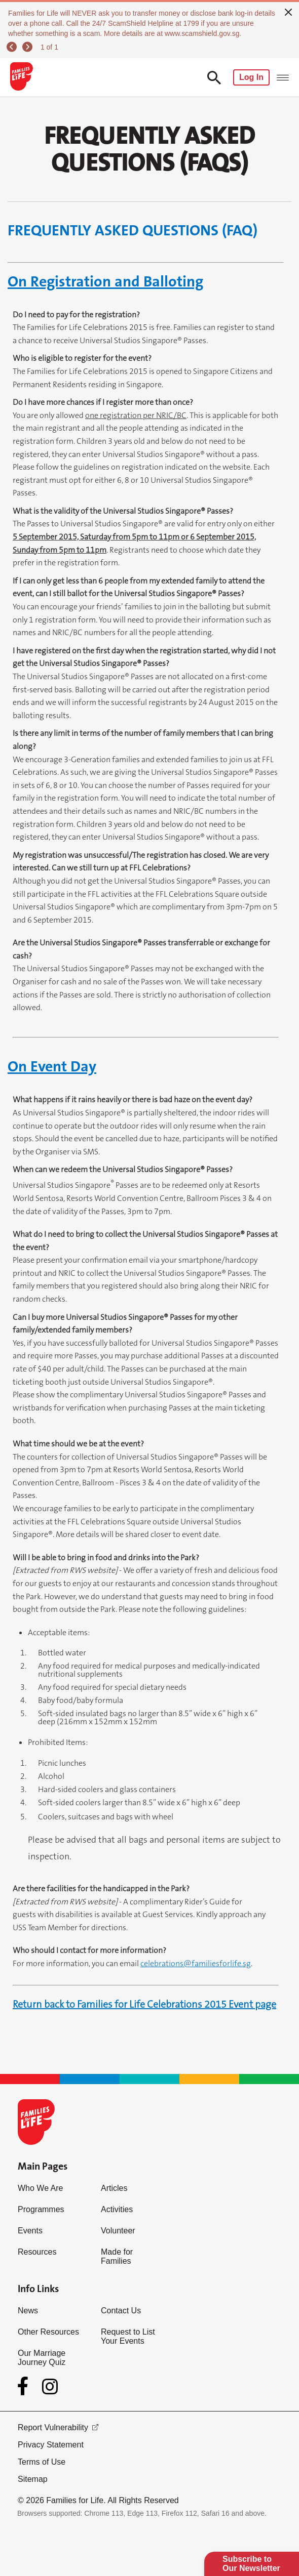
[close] (288, 11)
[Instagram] (50, 2386)
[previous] (13, 47)
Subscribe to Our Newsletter (251, 2563)
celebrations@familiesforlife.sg (195, 1963)
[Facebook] (25, 2386)
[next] (29, 47)
